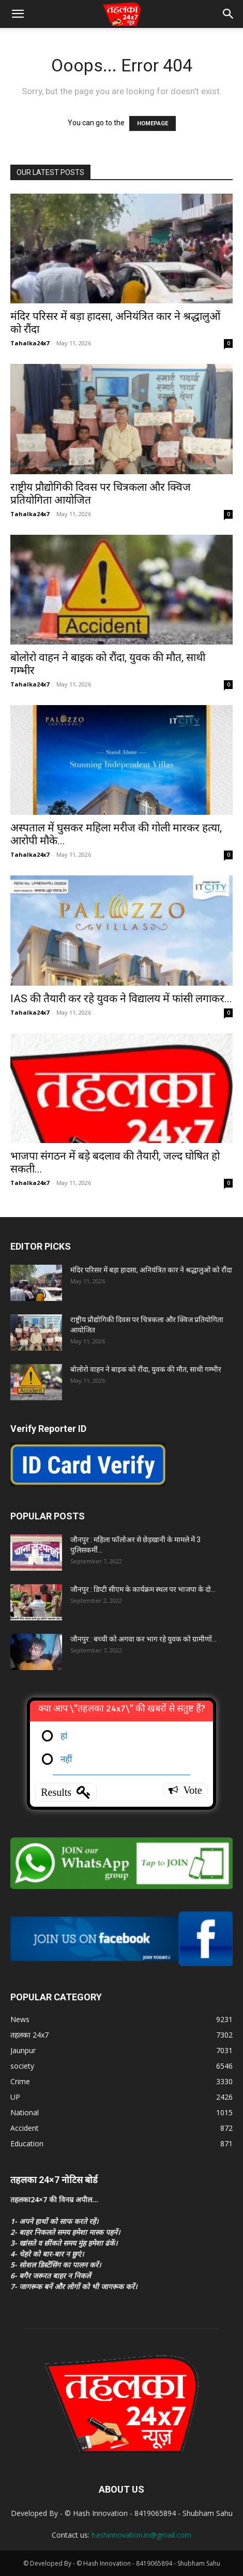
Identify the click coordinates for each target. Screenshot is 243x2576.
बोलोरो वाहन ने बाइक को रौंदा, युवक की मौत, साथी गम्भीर (146, 1369)
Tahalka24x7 (29, 343)
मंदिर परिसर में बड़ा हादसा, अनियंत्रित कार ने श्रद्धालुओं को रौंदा (151, 1270)
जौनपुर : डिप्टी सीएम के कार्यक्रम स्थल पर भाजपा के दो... (143, 1589)
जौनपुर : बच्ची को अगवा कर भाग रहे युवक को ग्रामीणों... (143, 1639)
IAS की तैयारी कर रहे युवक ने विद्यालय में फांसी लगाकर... (121, 998)
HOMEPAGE (152, 123)
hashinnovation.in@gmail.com (141, 2535)
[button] (17, 14)
